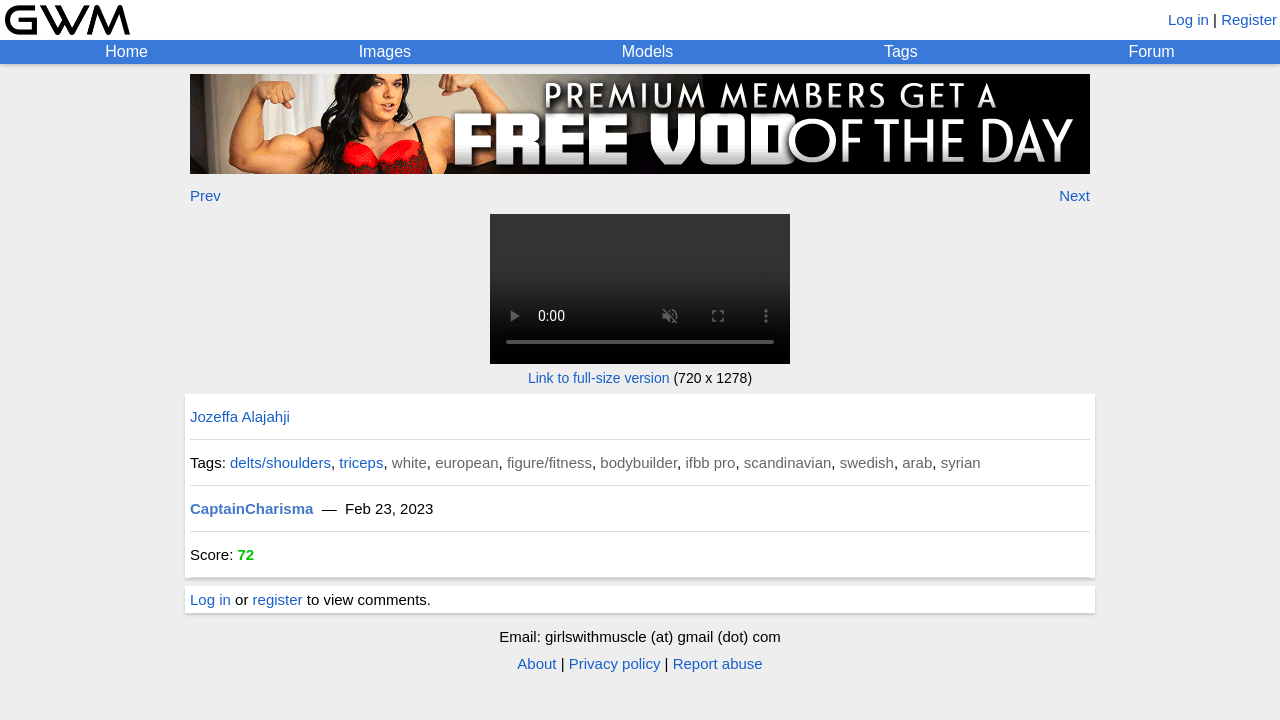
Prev (205, 195)
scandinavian (788, 462)
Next (1074, 195)
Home (126, 51)
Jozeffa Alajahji (240, 416)
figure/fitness (549, 462)
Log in (1188, 19)
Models (648, 51)
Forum (1151, 51)
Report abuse (718, 663)
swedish (867, 462)
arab (917, 462)
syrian (961, 462)
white (409, 462)
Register (1249, 19)
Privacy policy (615, 663)
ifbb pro (710, 462)
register (278, 599)
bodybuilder (638, 462)
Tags (901, 51)
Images (385, 51)
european (466, 462)
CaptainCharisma (251, 508)
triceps (361, 462)
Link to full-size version (599, 378)
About (536, 663)
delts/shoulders (280, 462)
